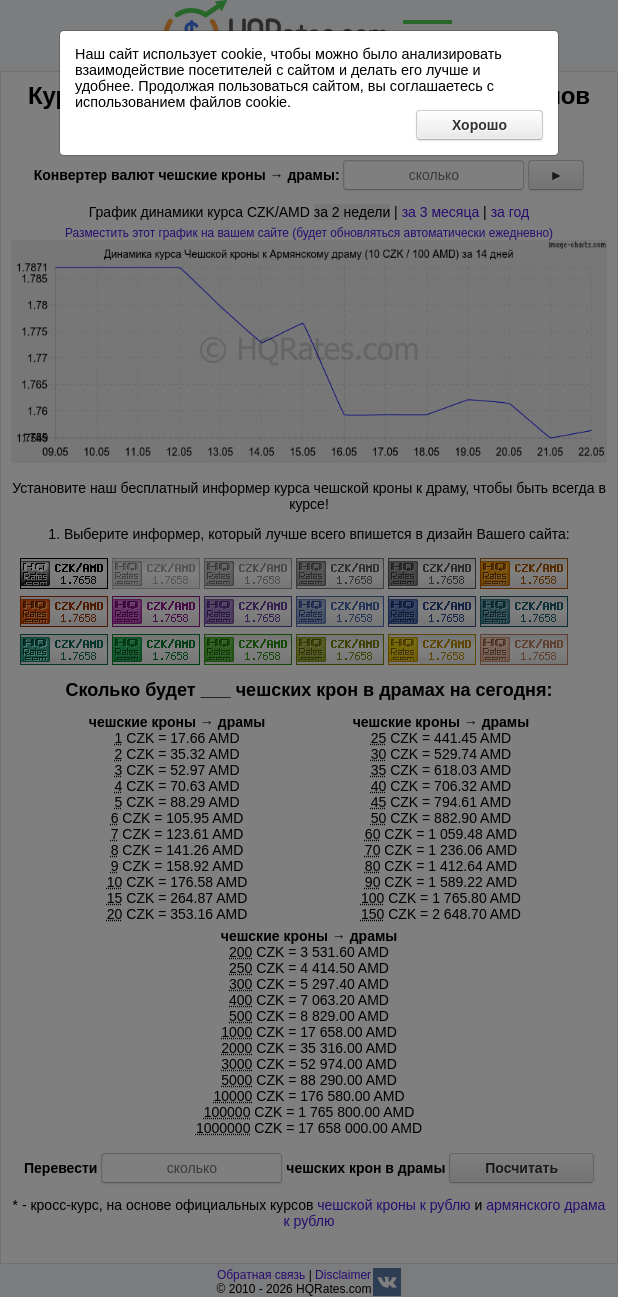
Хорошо (479, 125)
